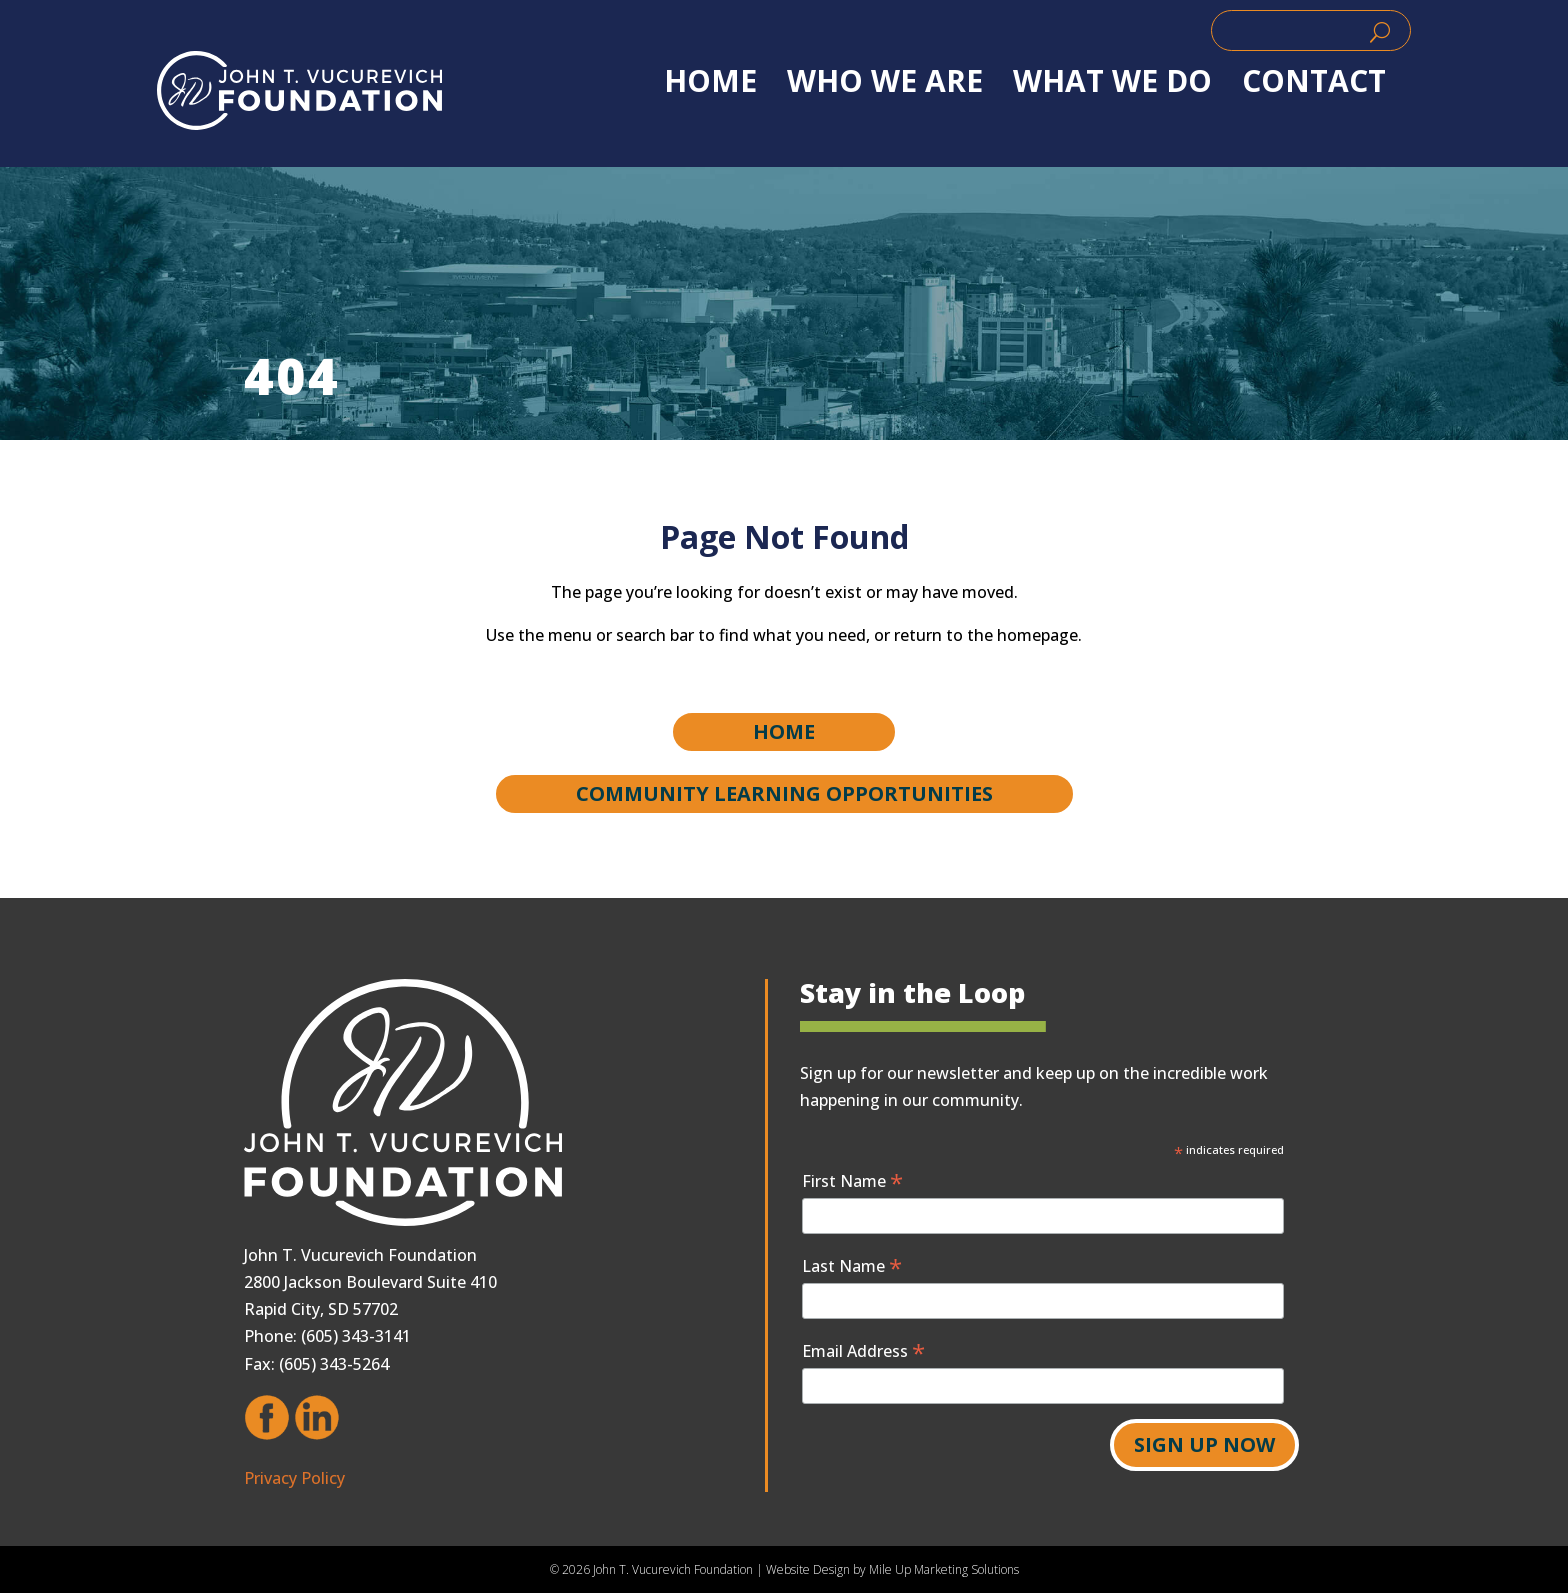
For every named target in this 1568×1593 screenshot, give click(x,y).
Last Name (852, 1265)
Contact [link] (1314, 81)
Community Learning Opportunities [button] (784, 793)
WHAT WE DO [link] (1112, 81)
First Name (852, 1180)
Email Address (863, 1350)
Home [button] (784, 731)
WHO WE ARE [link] (885, 81)
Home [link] (710, 81)
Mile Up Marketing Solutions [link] (944, 1569)
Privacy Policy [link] (294, 1478)
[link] (299, 90)
